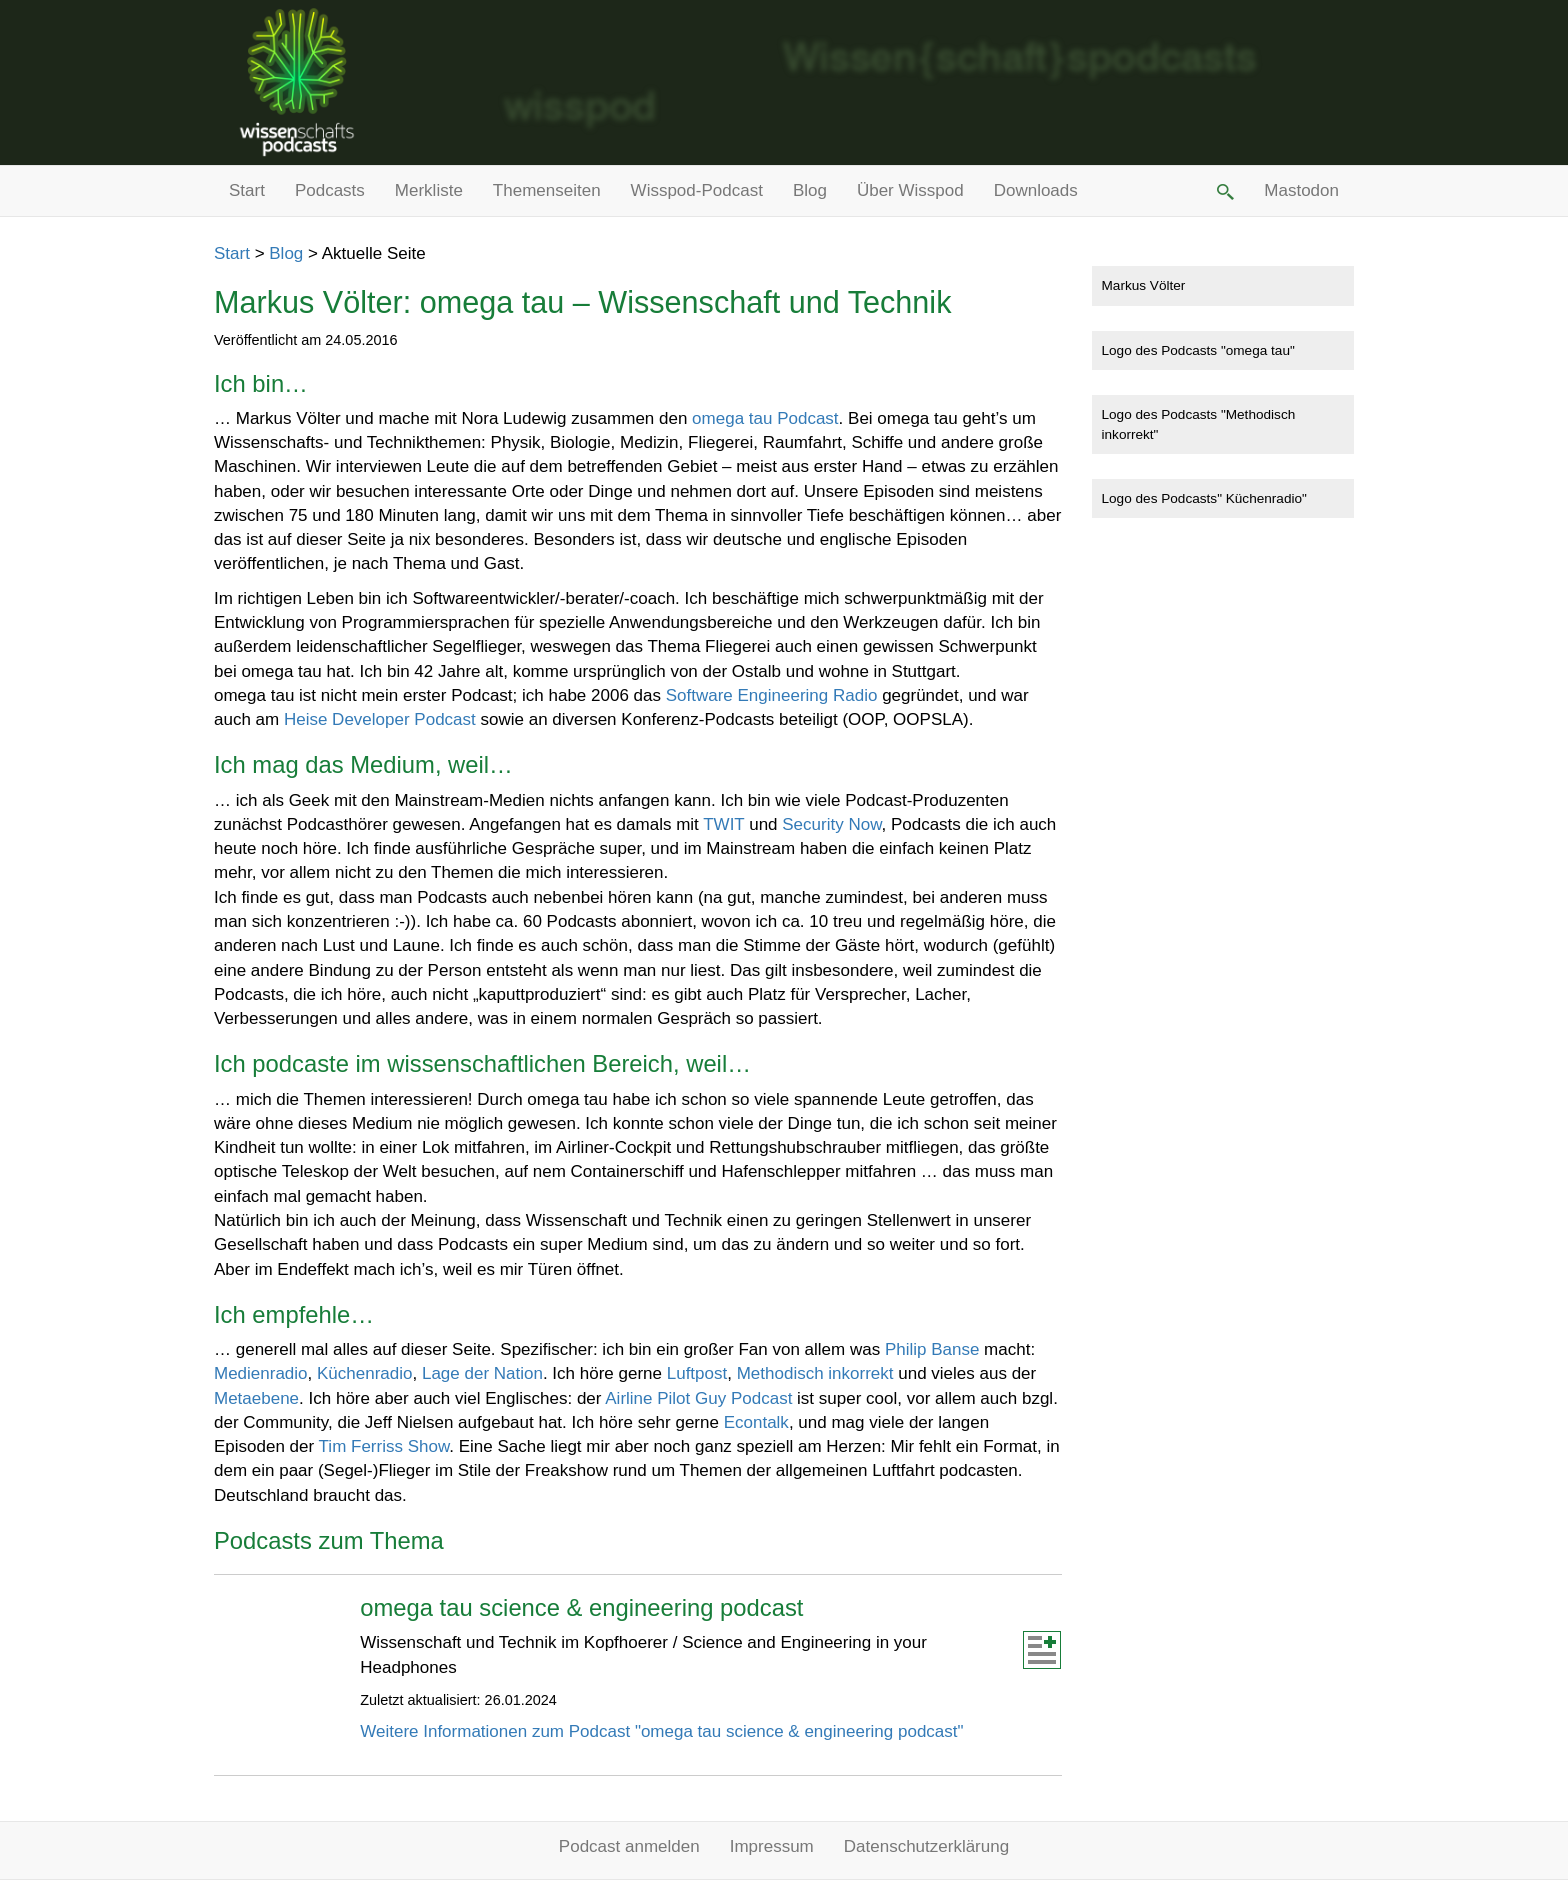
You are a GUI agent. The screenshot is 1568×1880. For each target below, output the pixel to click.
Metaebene (256, 1398)
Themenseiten (547, 190)
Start (247, 190)
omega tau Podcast (765, 418)
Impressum (772, 1846)
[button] (1224, 191)
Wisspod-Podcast (697, 190)
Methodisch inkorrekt (815, 1373)
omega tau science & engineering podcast (581, 1607)
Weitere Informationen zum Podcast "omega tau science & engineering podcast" (661, 1731)
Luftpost (697, 1373)
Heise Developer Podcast (380, 719)
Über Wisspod (910, 190)
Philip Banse (932, 1349)
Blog (810, 190)
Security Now (831, 824)
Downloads (1036, 190)
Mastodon (1301, 190)
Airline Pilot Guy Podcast (698, 1398)
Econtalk (756, 1422)
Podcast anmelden (629, 1846)
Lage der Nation (482, 1373)
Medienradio (261, 1373)
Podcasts (330, 190)
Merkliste (429, 190)
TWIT (723, 824)
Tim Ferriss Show (384, 1446)
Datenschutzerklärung (926, 1846)
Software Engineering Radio (772, 695)
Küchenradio (364, 1373)
